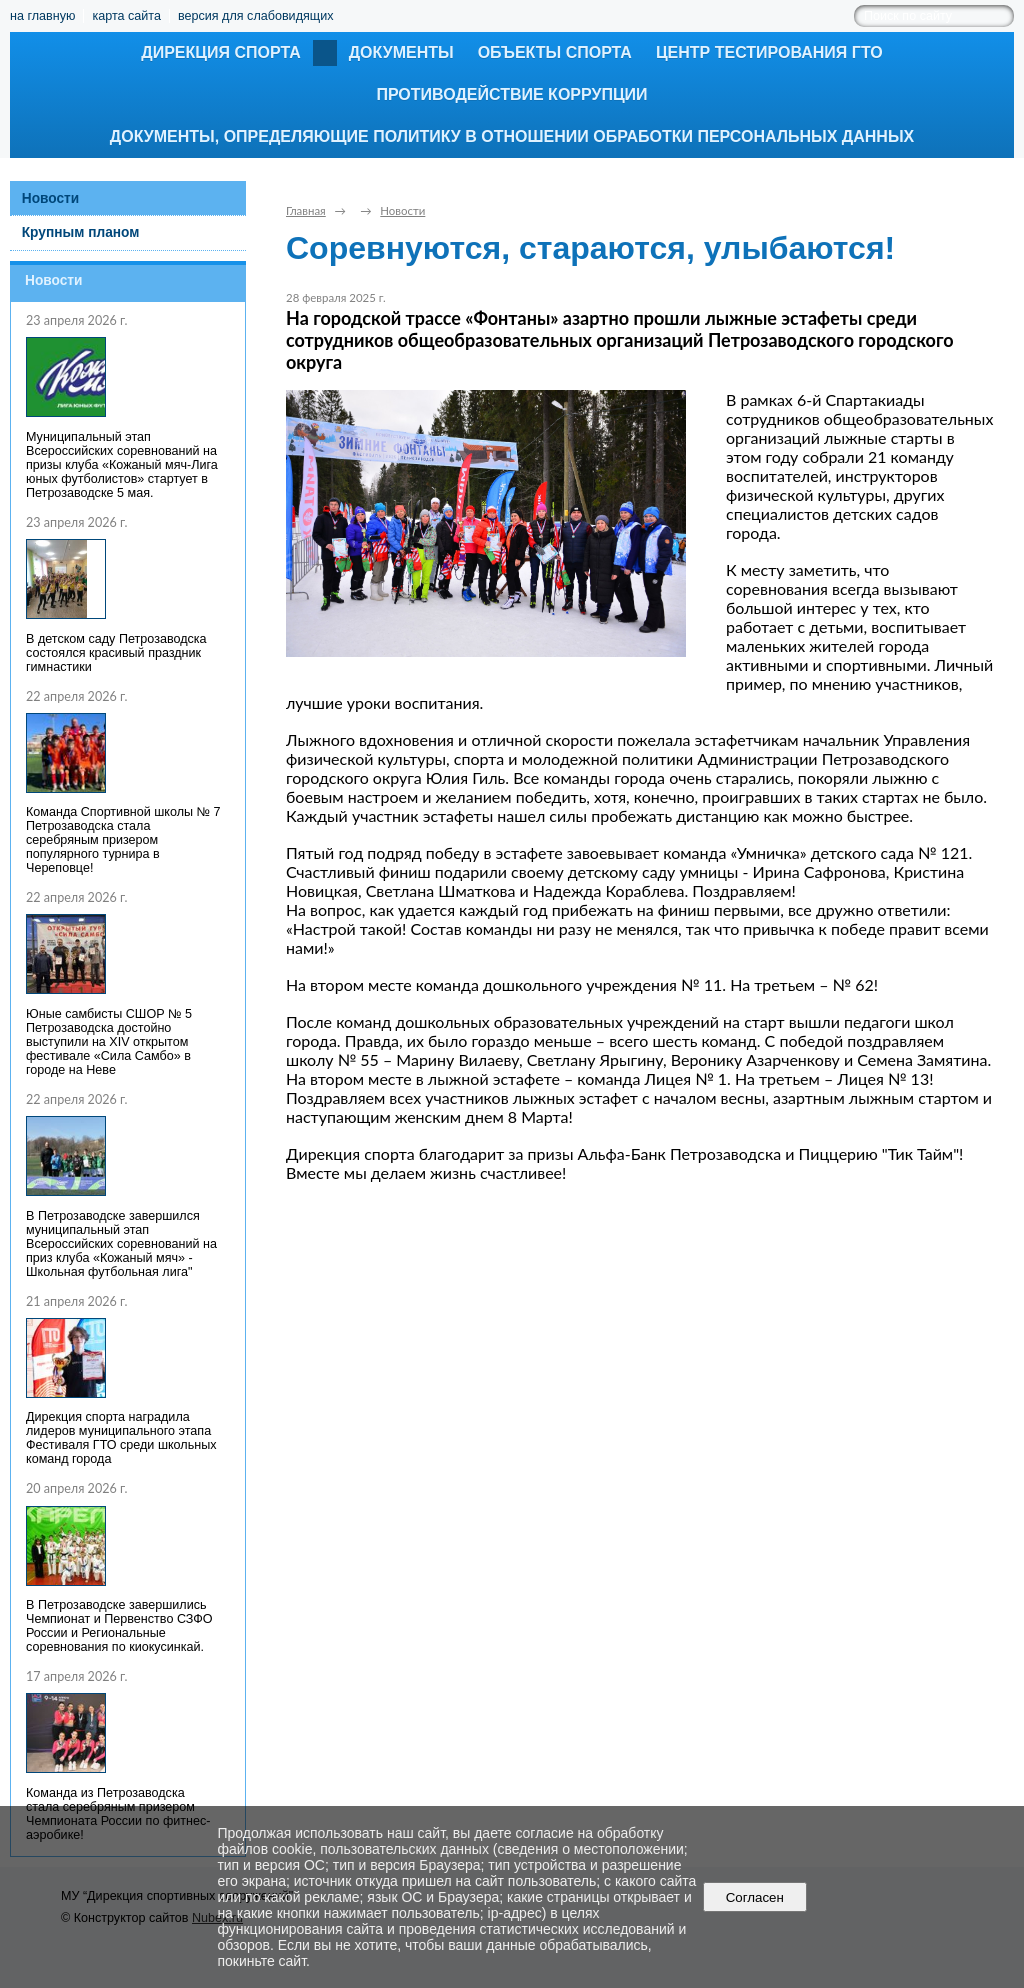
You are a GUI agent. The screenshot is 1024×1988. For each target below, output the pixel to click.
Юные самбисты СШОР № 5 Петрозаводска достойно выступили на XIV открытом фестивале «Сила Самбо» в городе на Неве (109, 1042)
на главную (42, 16)
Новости (51, 198)
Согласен (754, 1897)
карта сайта (126, 16)
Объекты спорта (555, 52)
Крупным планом (81, 232)
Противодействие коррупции (511, 94)
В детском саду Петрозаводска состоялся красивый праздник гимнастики (116, 653)
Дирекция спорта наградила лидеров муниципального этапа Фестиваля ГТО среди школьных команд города (121, 1438)
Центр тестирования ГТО (769, 52)
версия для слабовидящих (255, 16)
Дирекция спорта (220, 52)
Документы (401, 52)
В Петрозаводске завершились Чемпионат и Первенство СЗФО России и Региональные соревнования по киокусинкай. (119, 1626)
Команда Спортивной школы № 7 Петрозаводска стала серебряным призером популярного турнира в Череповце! (123, 840)
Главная (306, 210)
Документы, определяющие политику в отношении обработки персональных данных (512, 136)
